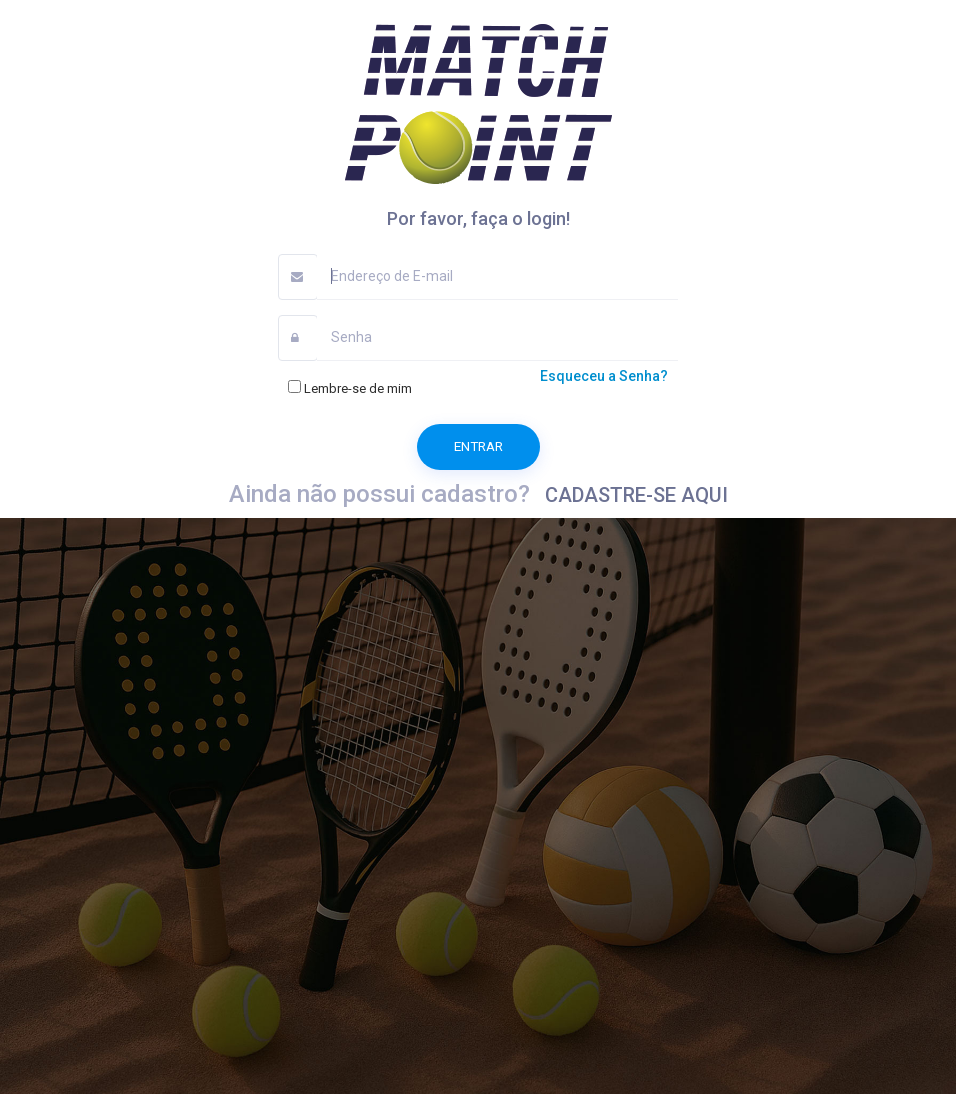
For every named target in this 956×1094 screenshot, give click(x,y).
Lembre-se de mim (350, 386)
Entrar (478, 446)
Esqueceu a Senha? (604, 376)
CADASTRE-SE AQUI (636, 495)
